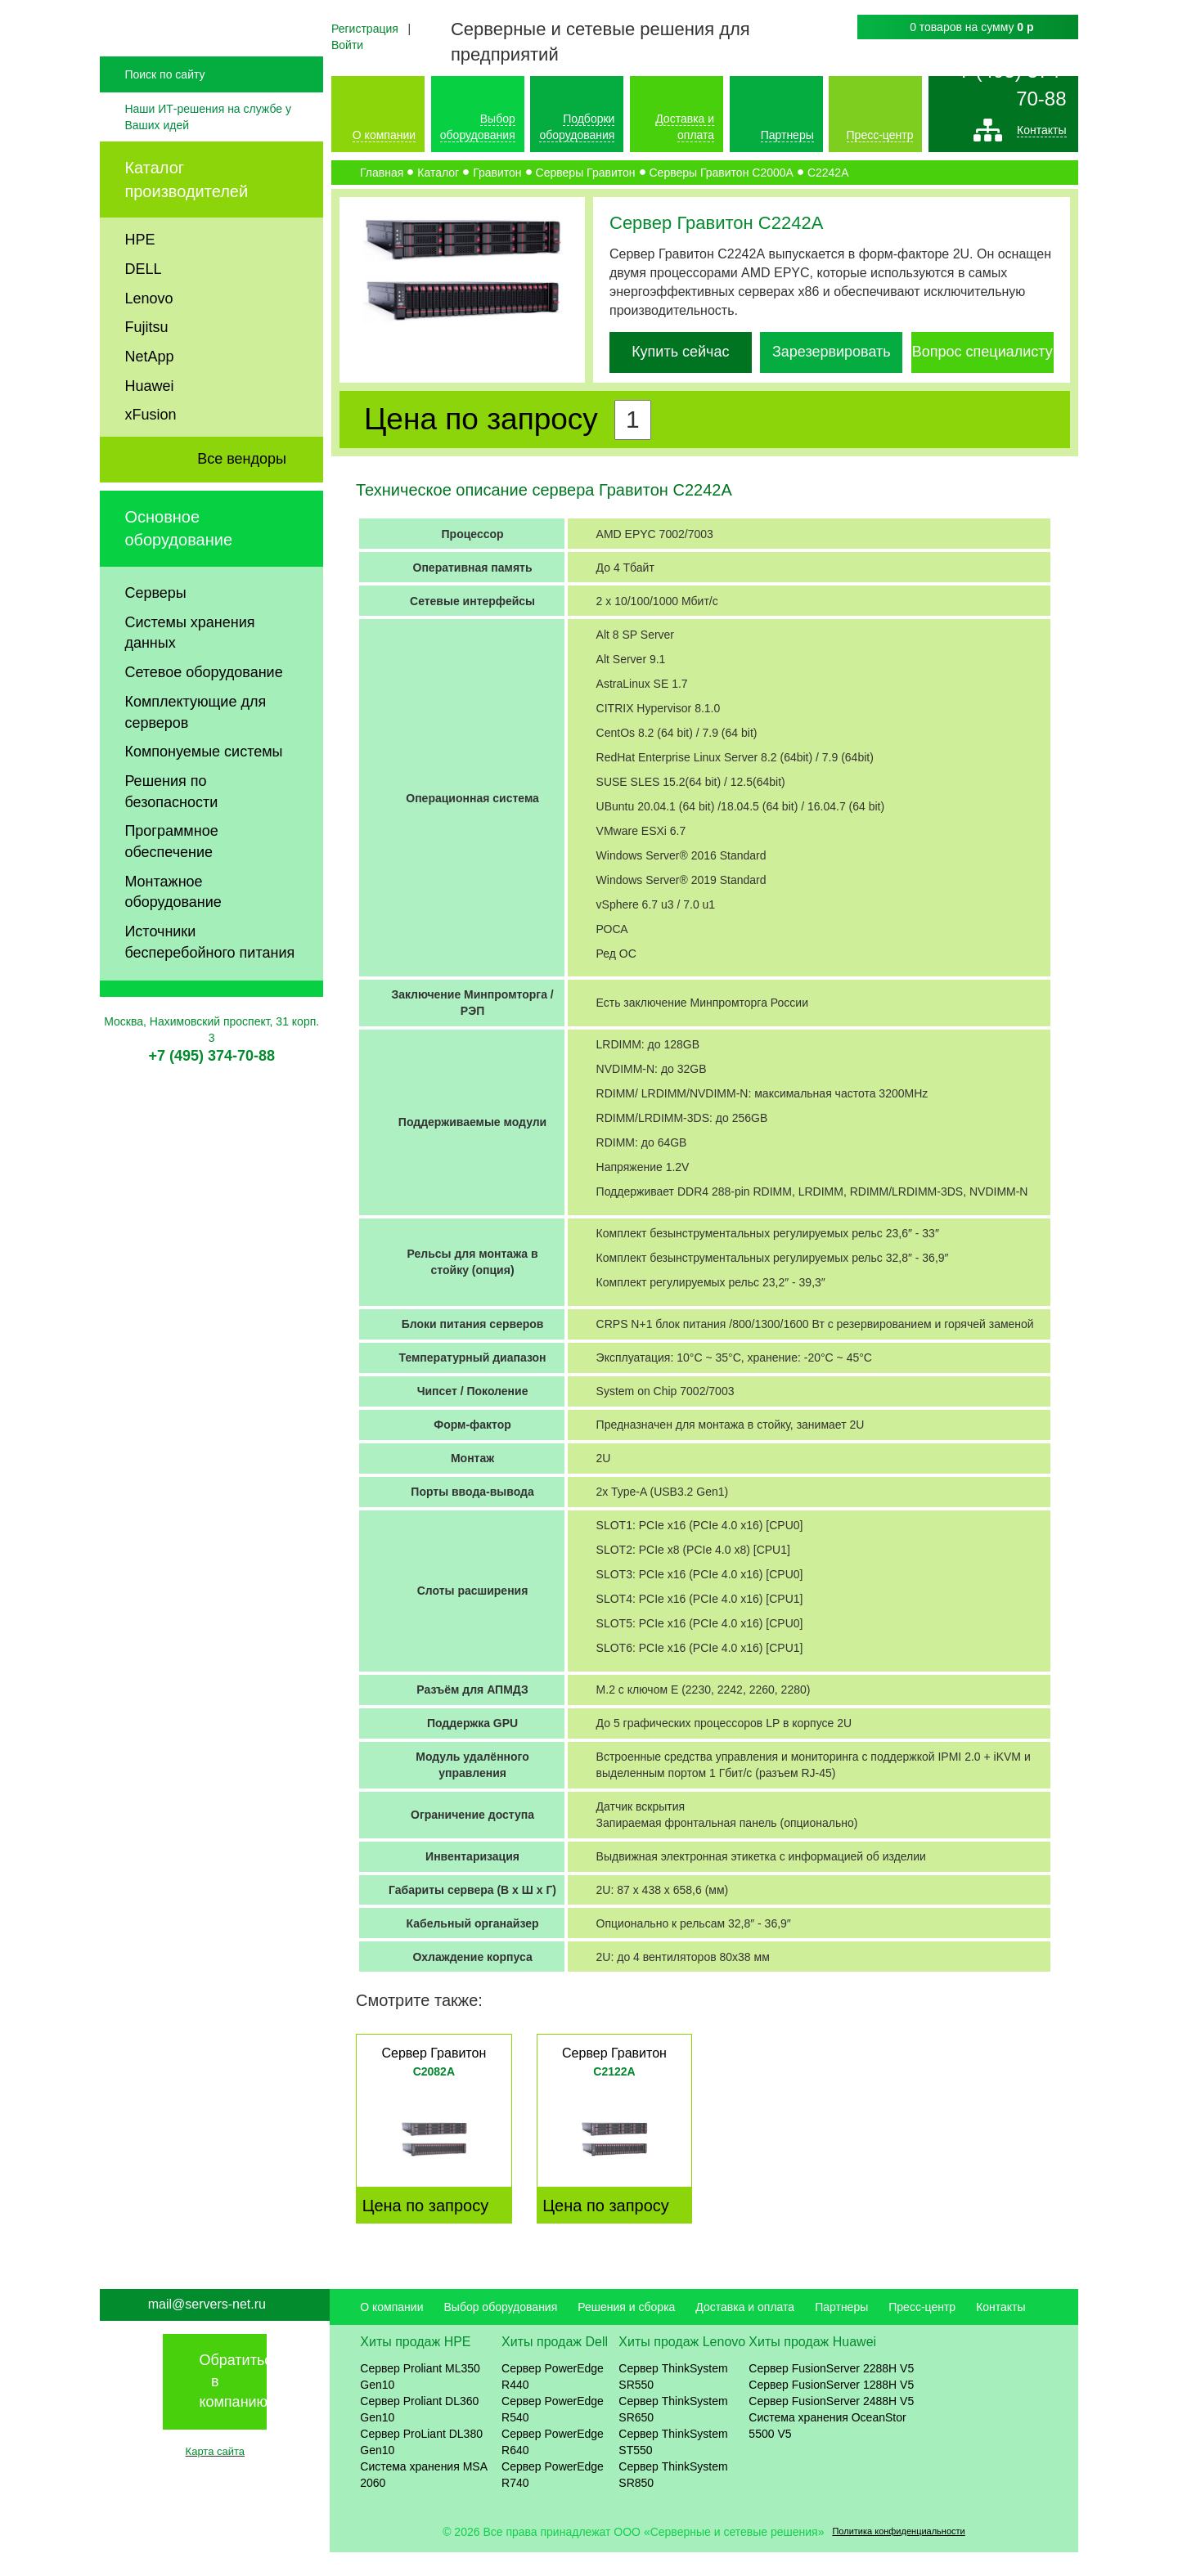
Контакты (1041, 134)
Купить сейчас (680, 351)
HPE (139, 293)
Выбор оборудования (500, 2330)
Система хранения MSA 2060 (423, 2498)
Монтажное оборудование (172, 945)
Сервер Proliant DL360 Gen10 (419, 2433)
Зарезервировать (831, 351)
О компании (384, 134)
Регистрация (364, 28)
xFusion (150, 468)
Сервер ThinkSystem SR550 (672, 2400)
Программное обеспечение (171, 895)
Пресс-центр (880, 134)
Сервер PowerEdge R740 (552, 2498)
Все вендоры (241, 513)
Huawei (148, 439)
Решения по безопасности (171, 845)
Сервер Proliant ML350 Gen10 (420, 2400)
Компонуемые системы (203, 805)
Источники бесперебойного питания (209, 996)
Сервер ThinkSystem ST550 (672, 2465)
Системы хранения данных (189, 686)
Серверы (155, 647)
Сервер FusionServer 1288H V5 (831, 2408)
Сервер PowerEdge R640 (552, 2465)
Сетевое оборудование (203, 726)
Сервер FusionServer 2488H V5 (831, 2424)
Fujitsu (146, 381)
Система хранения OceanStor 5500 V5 (827, 2449)
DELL (142, 323)
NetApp (148, 410)
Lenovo (148, 351)
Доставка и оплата (744, 2330)
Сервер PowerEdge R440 (552, 2400)
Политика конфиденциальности (898, 2555)
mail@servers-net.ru (207, 2328)
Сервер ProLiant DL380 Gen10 (421, 2465)
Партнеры (787, 134)
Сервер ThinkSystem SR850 (672, 2498)
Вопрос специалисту (982, 351)
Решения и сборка (626, 2330)
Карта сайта (215, 2475)
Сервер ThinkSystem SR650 (672, 2433)
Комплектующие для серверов (195, 766)
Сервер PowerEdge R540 (552, 2433)
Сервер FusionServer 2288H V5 (831, 2392)
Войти (347, 45)
